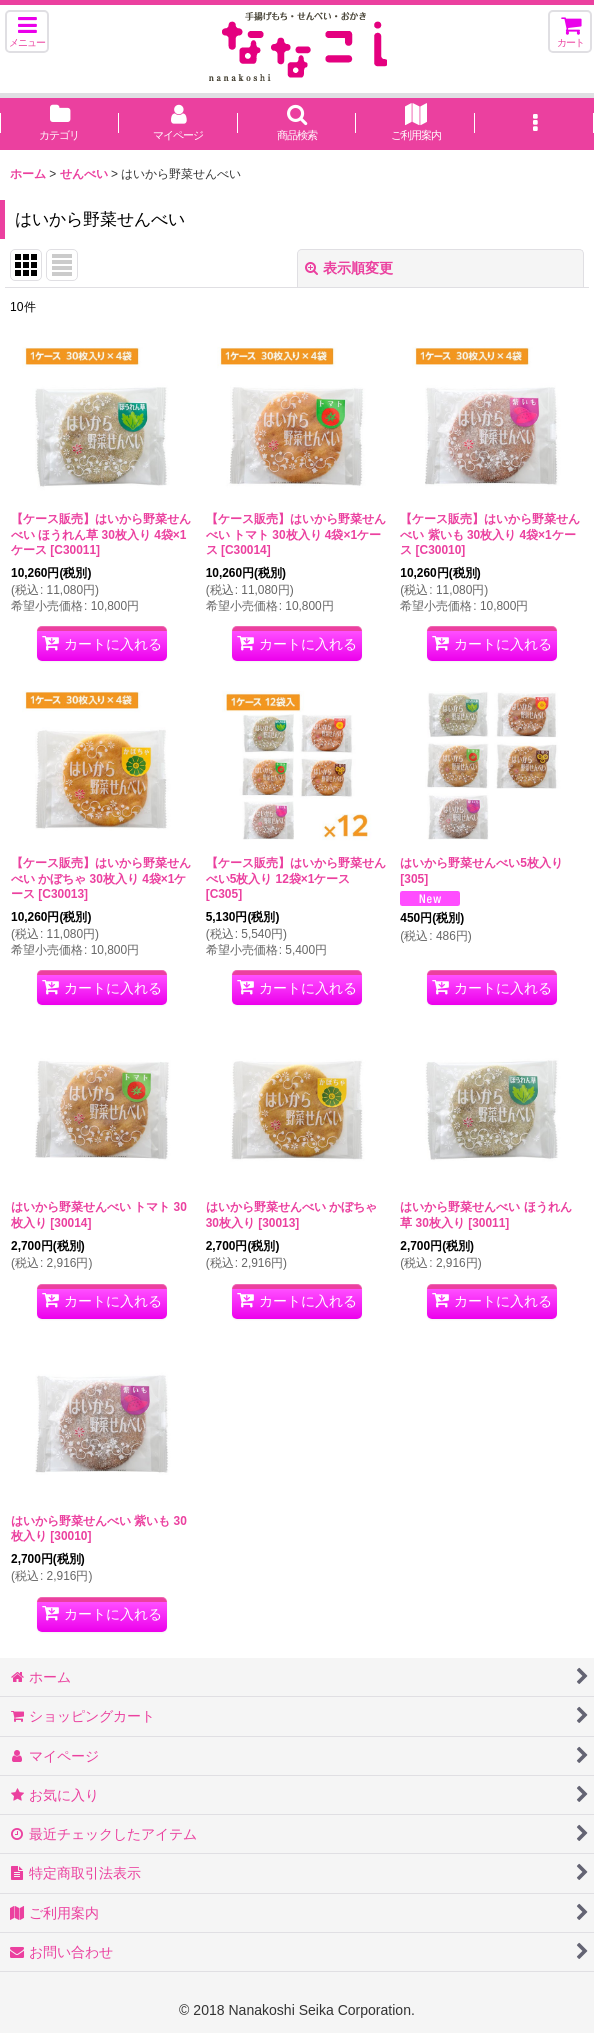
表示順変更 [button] (349, 268)
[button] (27, 31)
